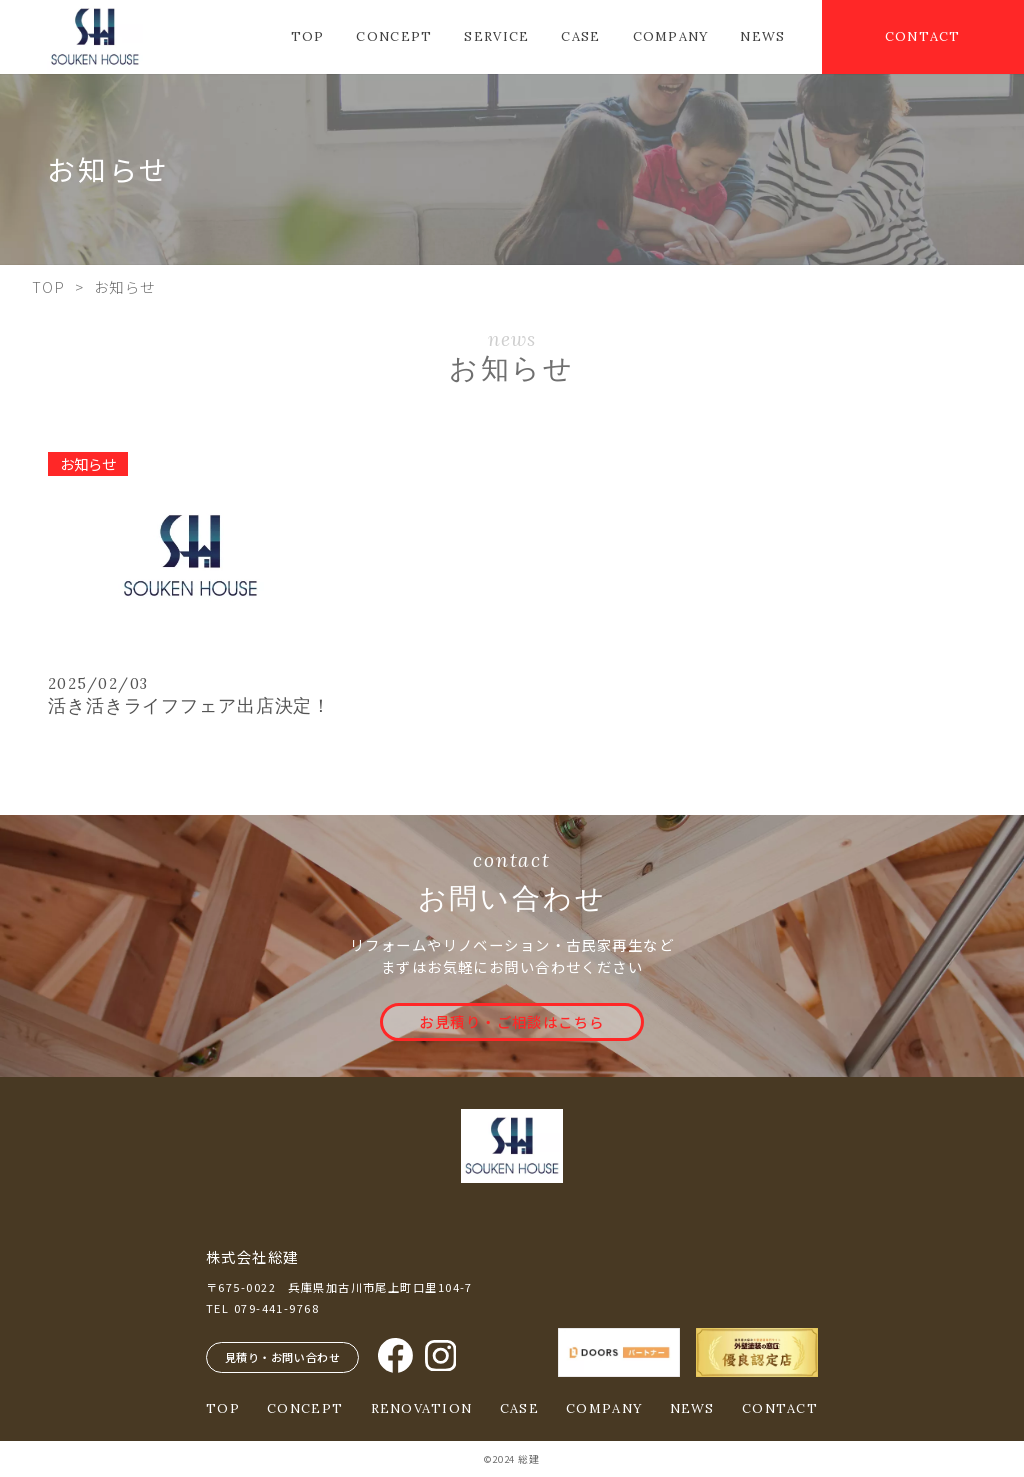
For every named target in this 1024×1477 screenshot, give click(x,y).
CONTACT (923, 36)
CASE (580, 37)
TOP (308, 37)
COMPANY (671, 37)
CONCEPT (394, 37)
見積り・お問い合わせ (283, 1357)
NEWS (762, 37)
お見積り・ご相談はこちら (511, 1021)
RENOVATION (422, 1409)
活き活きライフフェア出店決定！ (189, 706)
